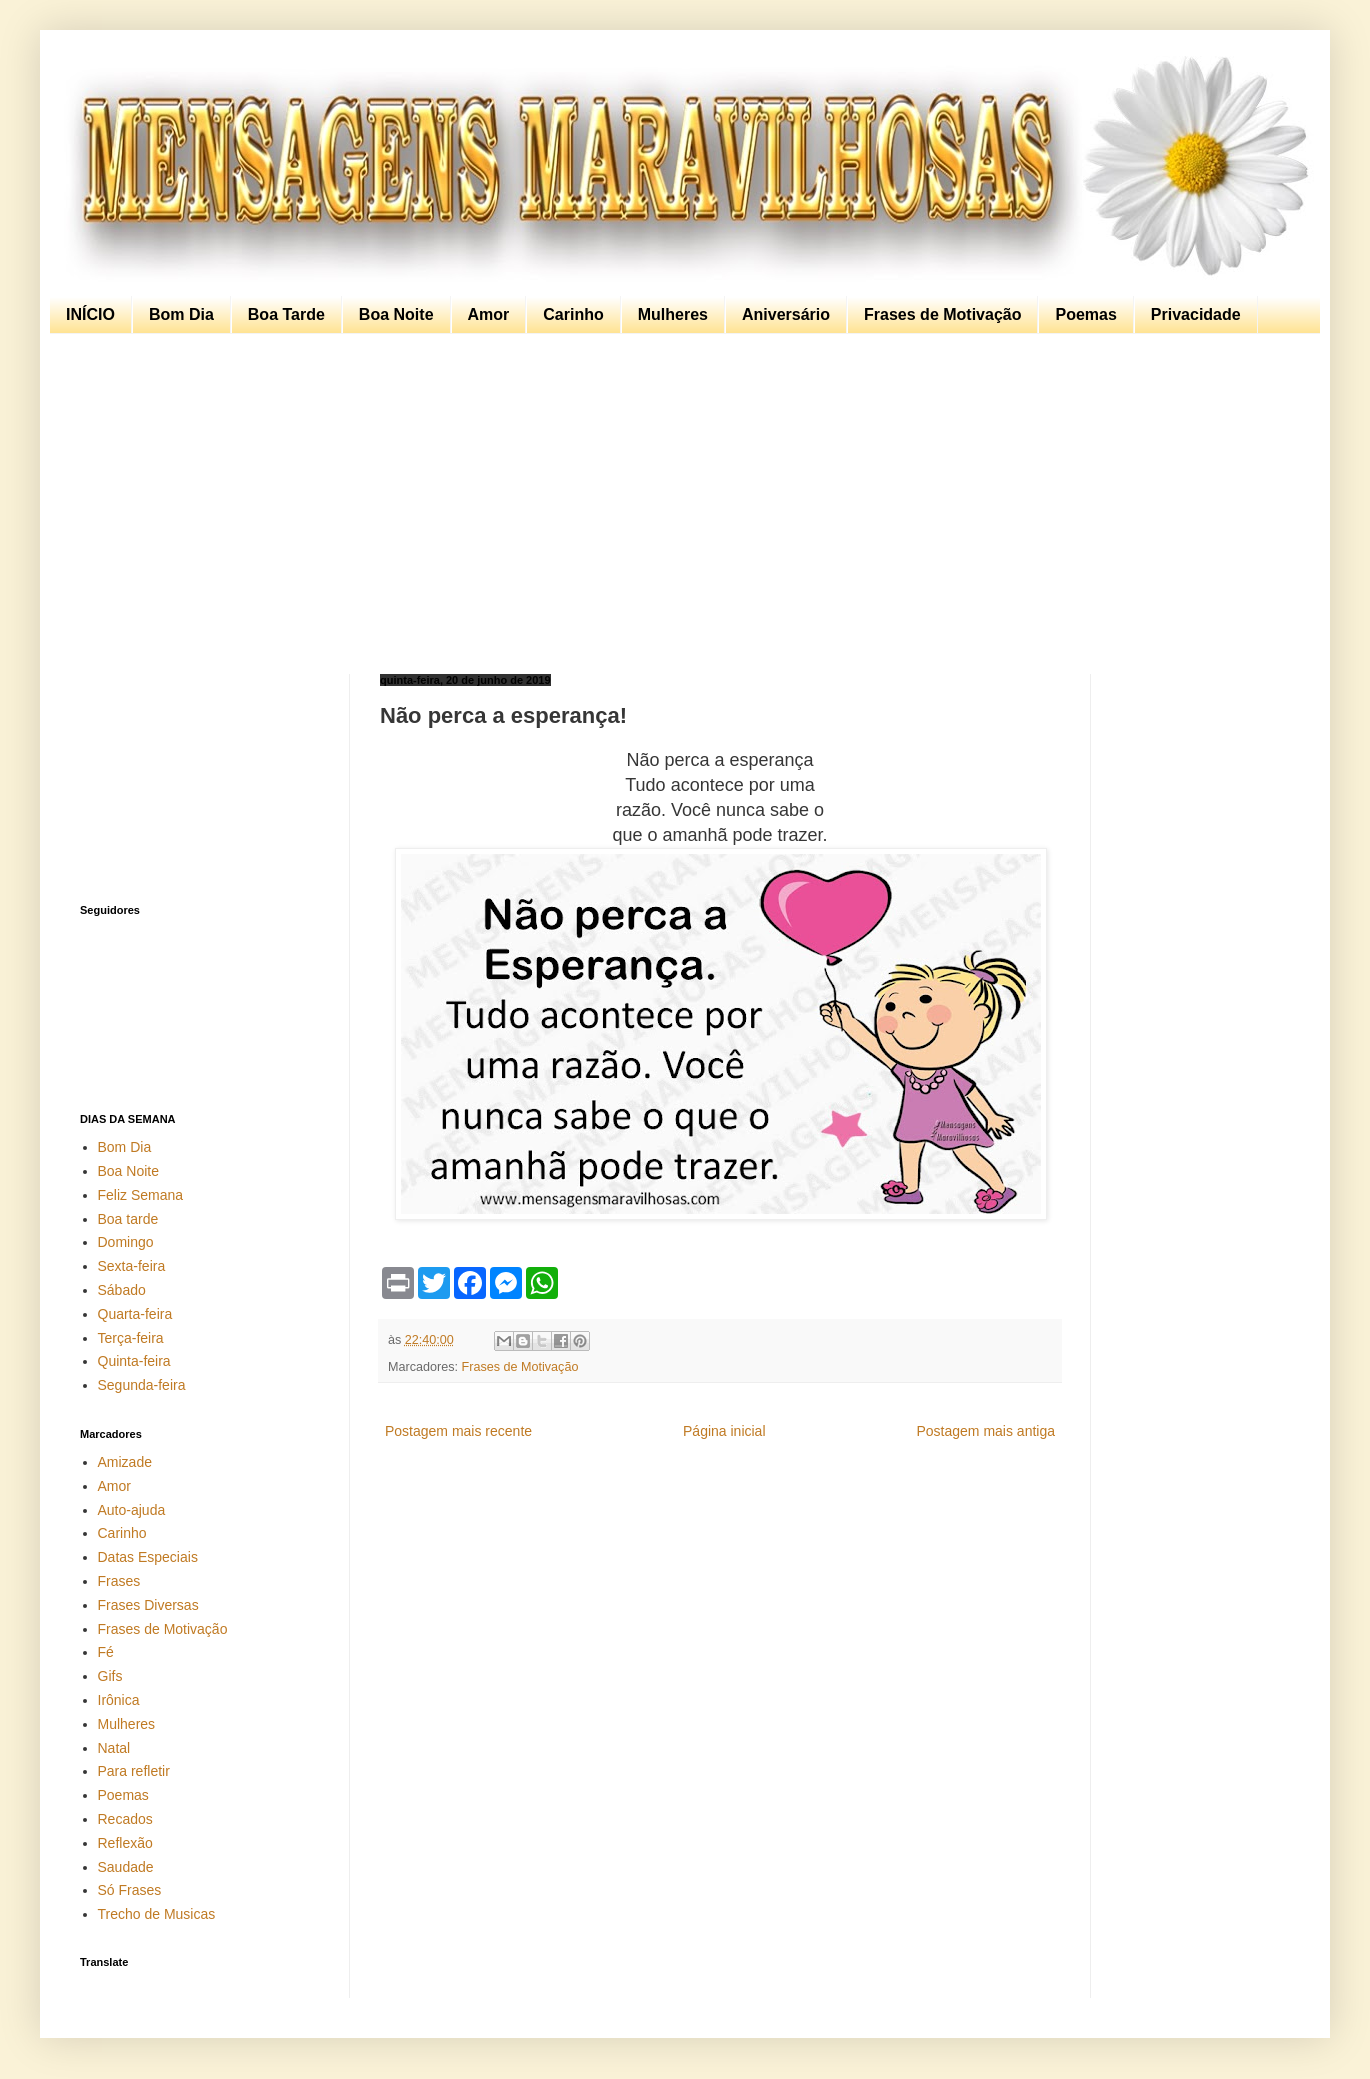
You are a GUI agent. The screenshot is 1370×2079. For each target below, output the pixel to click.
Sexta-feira (132, 1266)
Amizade (125, 1462)
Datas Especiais (148, 1557)
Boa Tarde (286, 314)
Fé (106, 1652)
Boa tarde (128, 1219)
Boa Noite (396, 314)
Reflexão (125, 1843)
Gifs (110, 1676)
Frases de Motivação (942, 314)
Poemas (1085, 314)
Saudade (126, 1867)
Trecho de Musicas (157, 1914)
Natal (114, 1748)
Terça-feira (131, 1338)
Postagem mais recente (458, 1431)
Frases (119, 1581)
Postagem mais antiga (985, 1431)
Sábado (122, 1290)
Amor (489, 314)
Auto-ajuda (132, 1510)
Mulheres (673, 314)
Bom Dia (181, 314)
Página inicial (724, 1431)
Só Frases (130, 1890)
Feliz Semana (141, 1195)
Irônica (119, 1700)
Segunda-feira (142, 1385)
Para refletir (134, 1771)
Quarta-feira (135, 1314)
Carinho (573, 314)
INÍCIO (90, 314)
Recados (125, 1819)
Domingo (126, 1242)
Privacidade (1196, 314)
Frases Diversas (148, 1605)
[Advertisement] (680, 504)
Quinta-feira (134, 1361)
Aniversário (786, 314)
